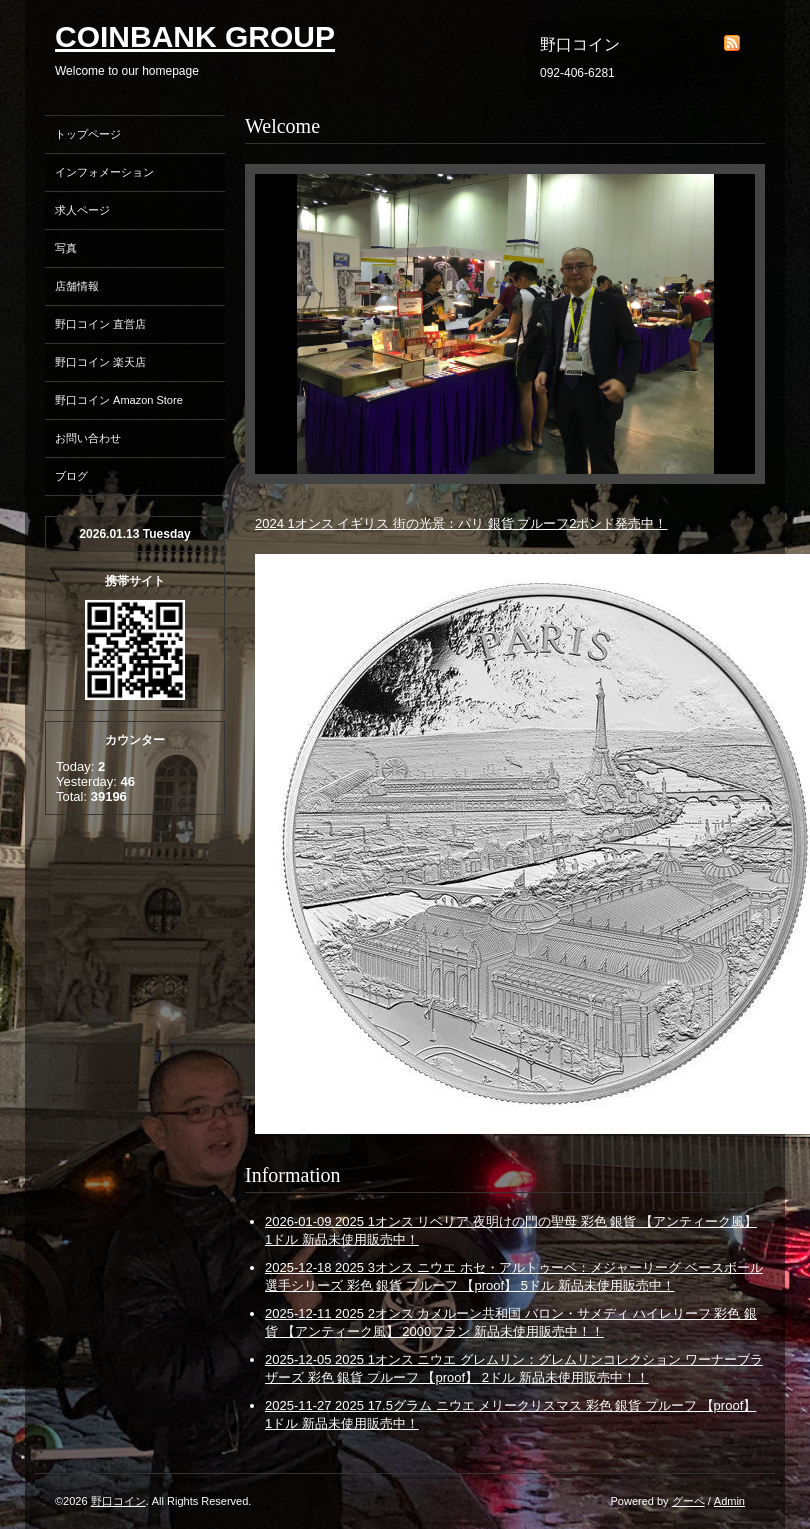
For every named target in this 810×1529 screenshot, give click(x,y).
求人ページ (82, 210)
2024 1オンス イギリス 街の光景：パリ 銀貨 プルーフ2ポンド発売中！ (461, 523)
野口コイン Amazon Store (119, 400)
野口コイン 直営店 (100, 324)
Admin (729, 1501)
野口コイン (118, 1501)
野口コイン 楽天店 (100, 362)
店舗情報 (77, 286)
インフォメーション (104, 172)
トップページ (88, 134)
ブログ (71, 476)
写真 (66, 248)
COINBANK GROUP (195, 36)
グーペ (688, 1501)
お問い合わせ (88, 438)
